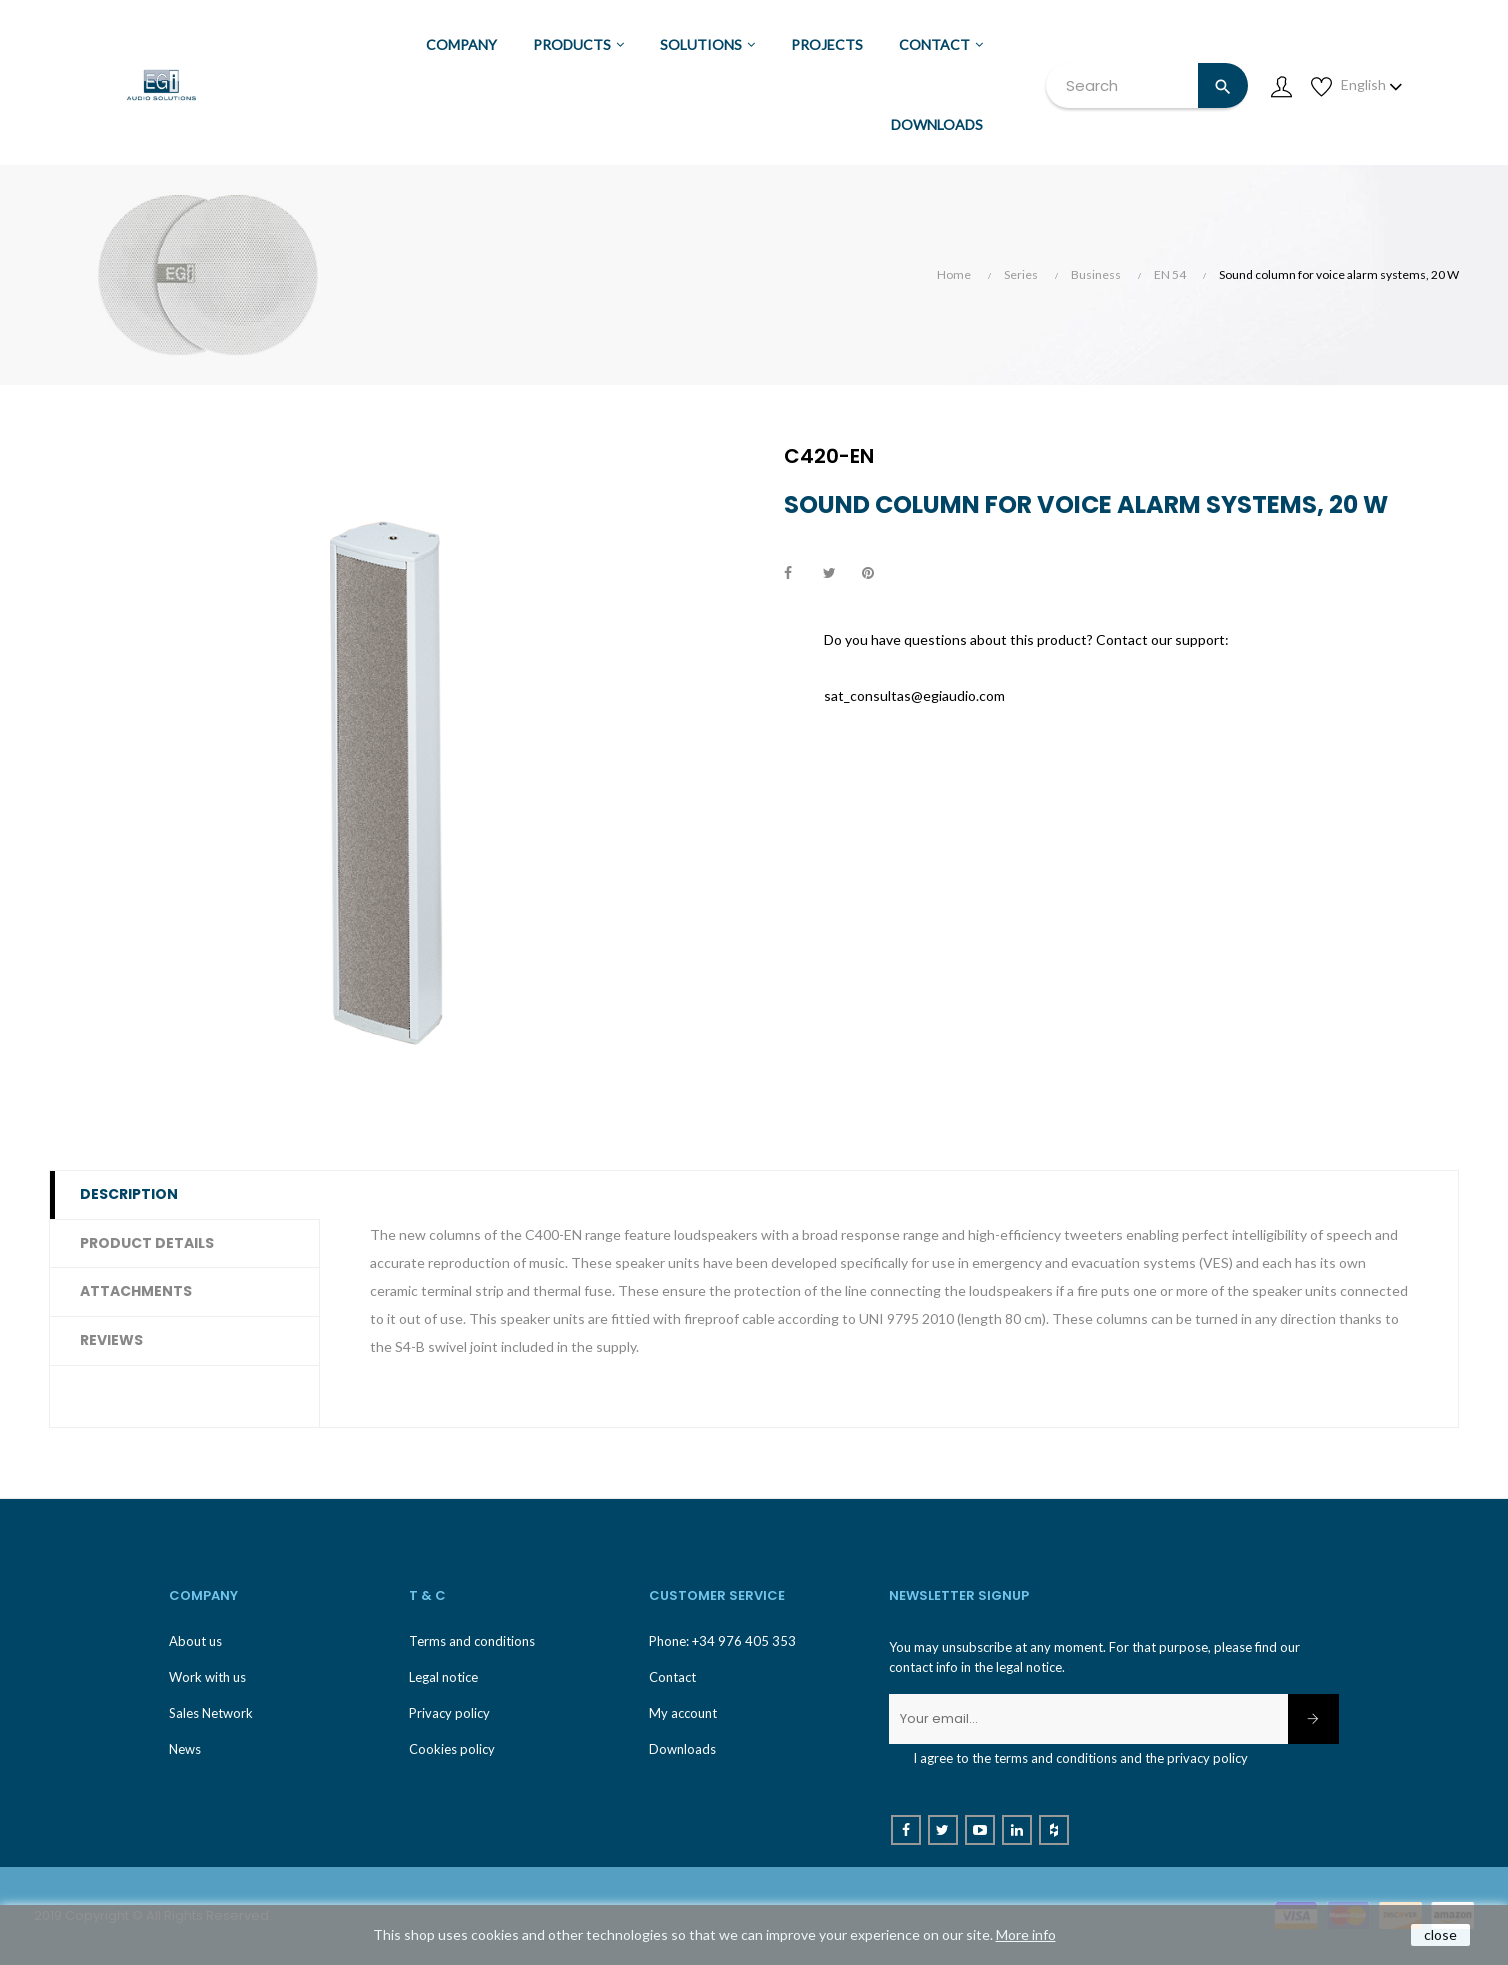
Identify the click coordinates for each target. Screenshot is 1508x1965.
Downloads (682, 1749)
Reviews (111, 1340)
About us (195, 1641)
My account (683, 1713)
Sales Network (211, 1713)
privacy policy (1207, 1758)
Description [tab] (129, 1194)
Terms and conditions (472, 1641)
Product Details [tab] (147, 1243)
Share (799, 574)
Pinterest (877, 574)
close (1440, 1934)
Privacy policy (449, 1713)
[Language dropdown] (1372, 85)
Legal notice (443, 1677)
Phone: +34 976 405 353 (722, 1641)
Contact (672, 1677)
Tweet (838, 574)
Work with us (207, 1677)
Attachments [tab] (136, 1291)
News (185, 1749)
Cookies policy (452, 1749)
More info (1026, 1934)
